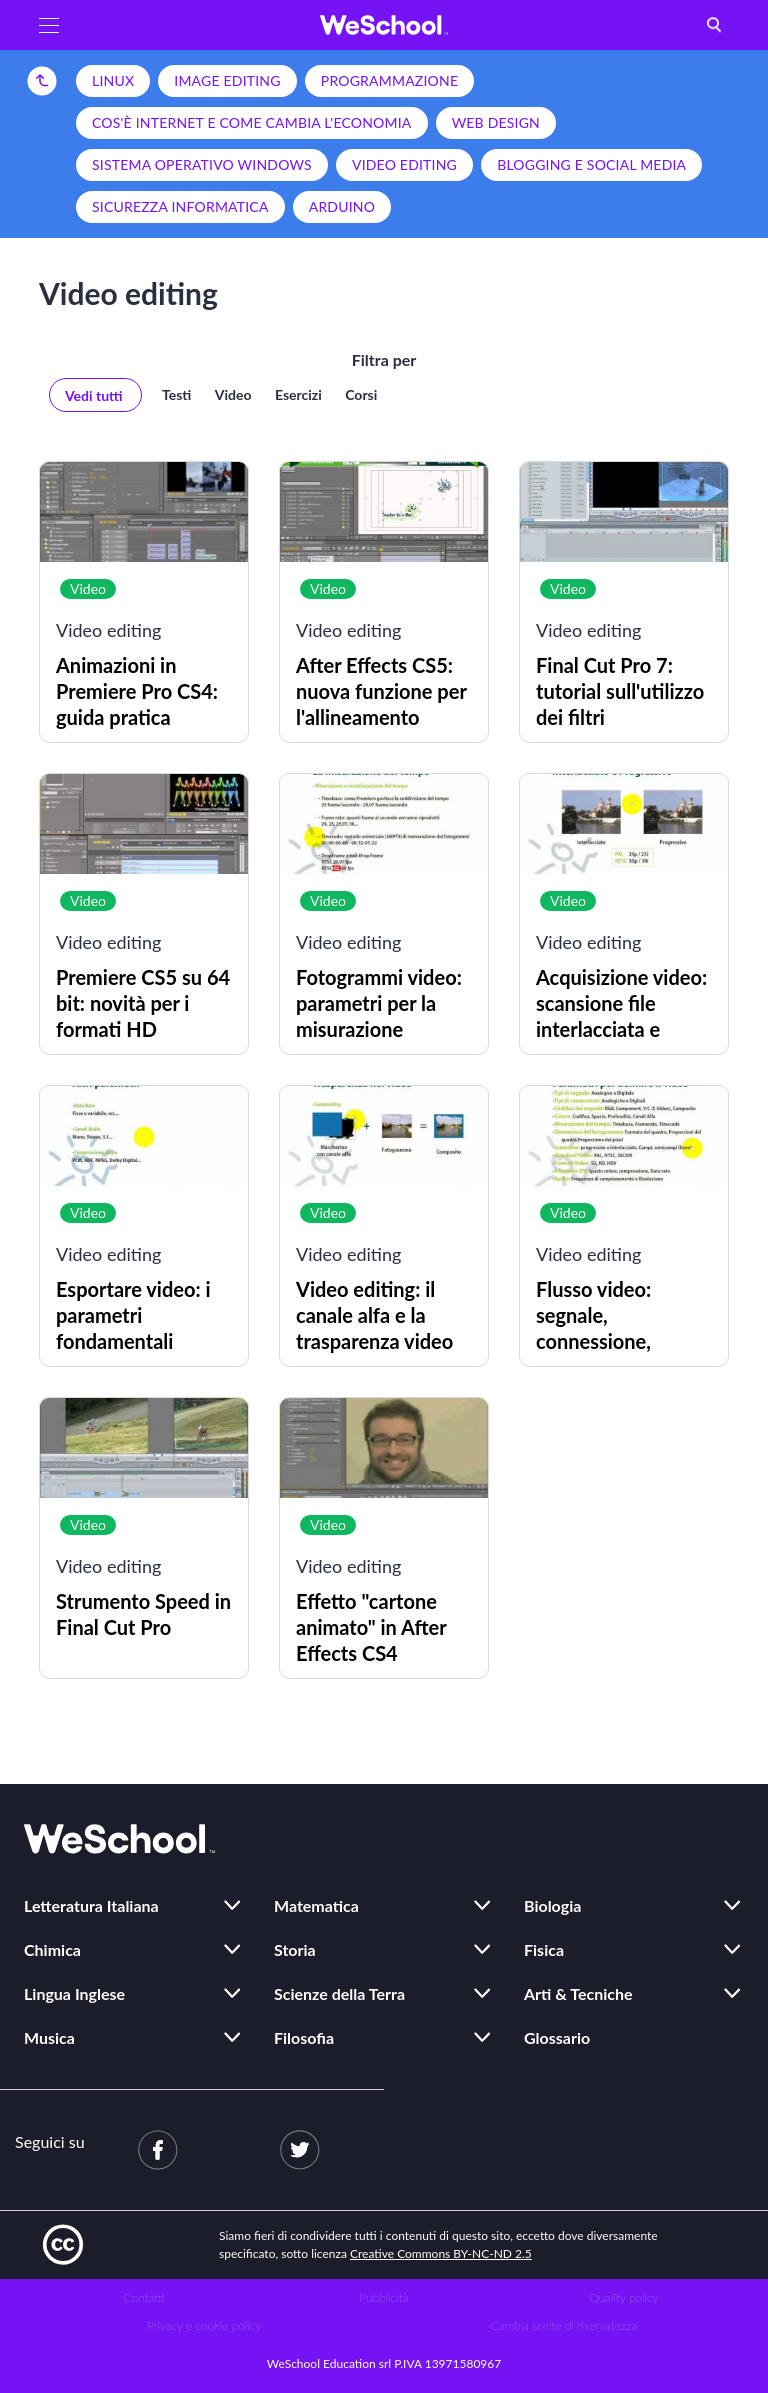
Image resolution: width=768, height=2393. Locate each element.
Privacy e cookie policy (204, 2325)
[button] (49, 25)
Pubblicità (384, 2297)
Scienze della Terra (339, 1993)
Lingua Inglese (74, 1993)
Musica (49, 2037)
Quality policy (623, 2297)
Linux (113, 80)
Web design (496, 122)
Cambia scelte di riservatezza (564, 2325)
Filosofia (304, 2037)
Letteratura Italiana (91, 1905)
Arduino (342, 206)
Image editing (227, 80)
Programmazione (389, 80)
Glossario (557, 2037)
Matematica (316, 1905)
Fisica (544, 1949)
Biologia (552, 1905)
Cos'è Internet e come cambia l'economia (252, 122)
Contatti (144, 2297)
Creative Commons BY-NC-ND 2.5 (441, 2253)
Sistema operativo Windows (202, 164)
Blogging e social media (591, 164)
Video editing (404, 164)
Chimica (52, 1949)
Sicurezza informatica (180, 206)
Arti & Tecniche (578, 1993)
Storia (295, 1949)
